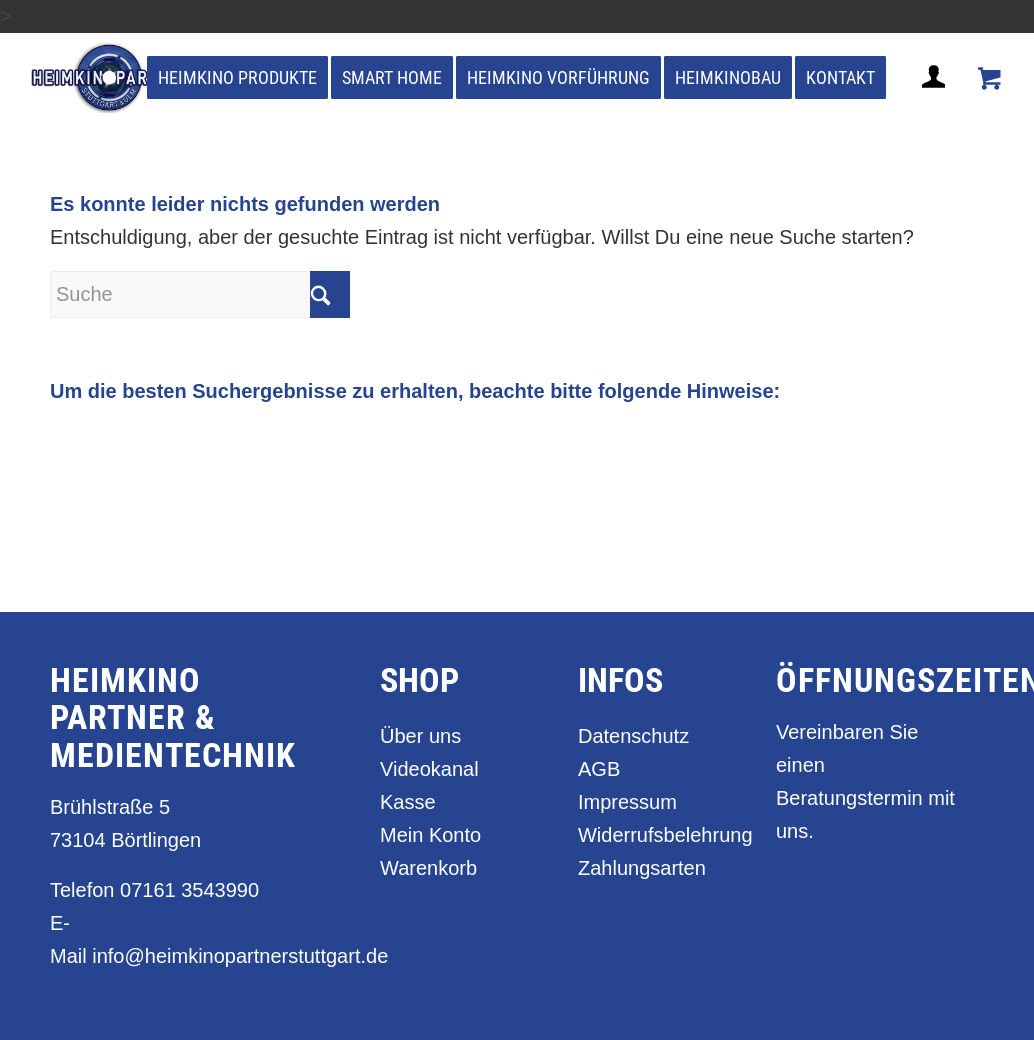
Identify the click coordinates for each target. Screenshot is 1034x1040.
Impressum (627, 802)
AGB (599, 769)
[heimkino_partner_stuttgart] (112, 78)
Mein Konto (430, 835)
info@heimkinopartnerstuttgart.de (240, 956)
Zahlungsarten (642, 868)
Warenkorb (428, 868)
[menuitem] (237, 78)
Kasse (408, 802)
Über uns (420, 736)
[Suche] (200, 294)
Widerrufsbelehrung (649, 835)
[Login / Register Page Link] (936, 101)
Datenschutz (633, 736)
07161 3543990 (189, 890)
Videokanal (429, 769)
